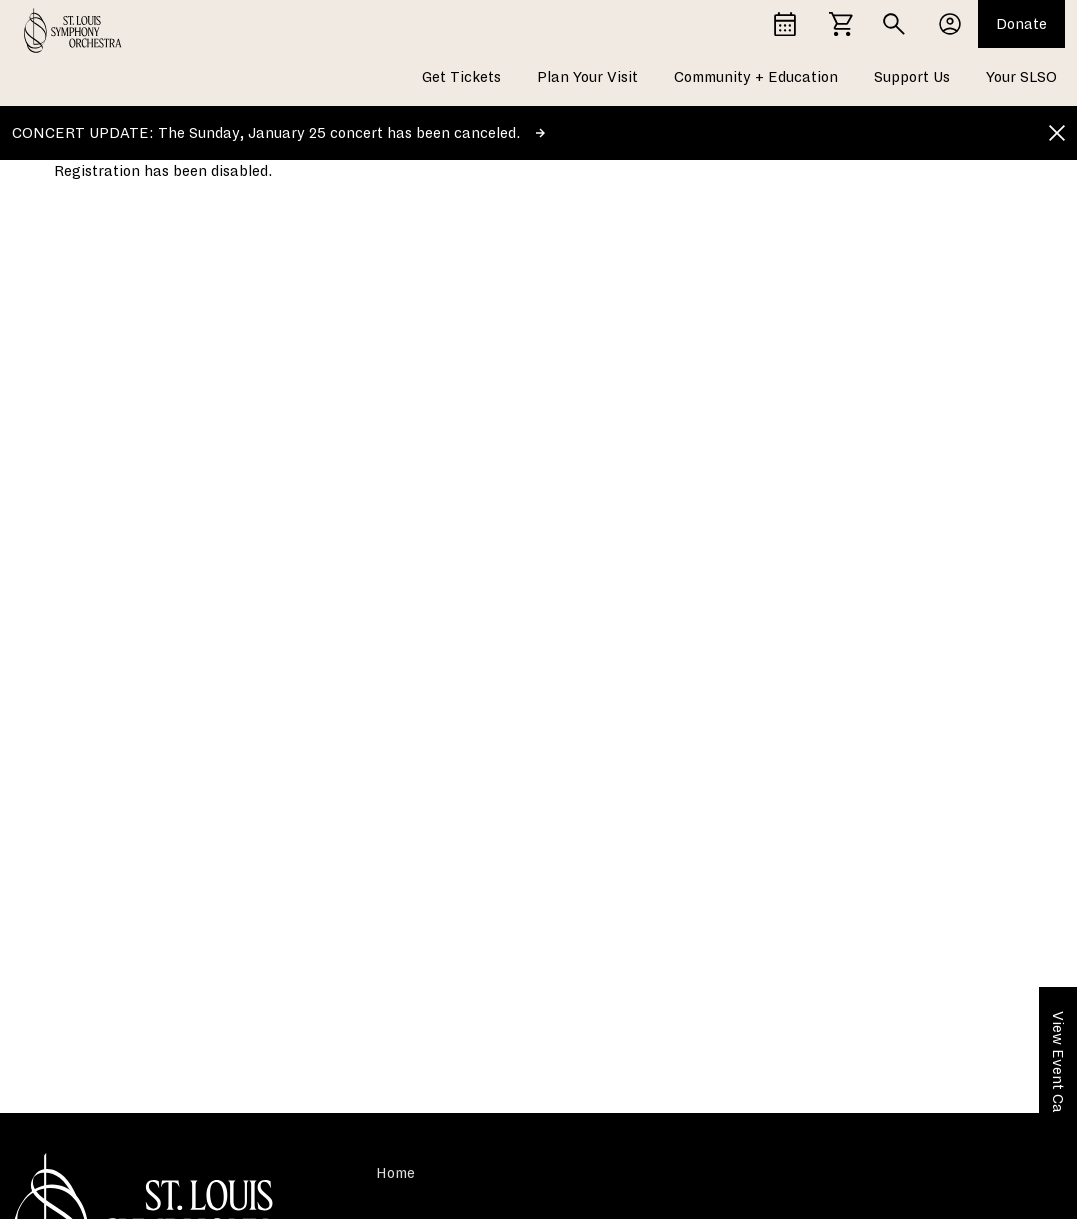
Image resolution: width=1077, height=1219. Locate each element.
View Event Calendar (1058, 1084)
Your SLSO (1021, 77)
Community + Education (756, 77)
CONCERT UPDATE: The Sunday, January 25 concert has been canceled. (278, 133)
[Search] (894, 24)
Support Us (912, 77)
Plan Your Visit (587, 77)
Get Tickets (461, 77)
